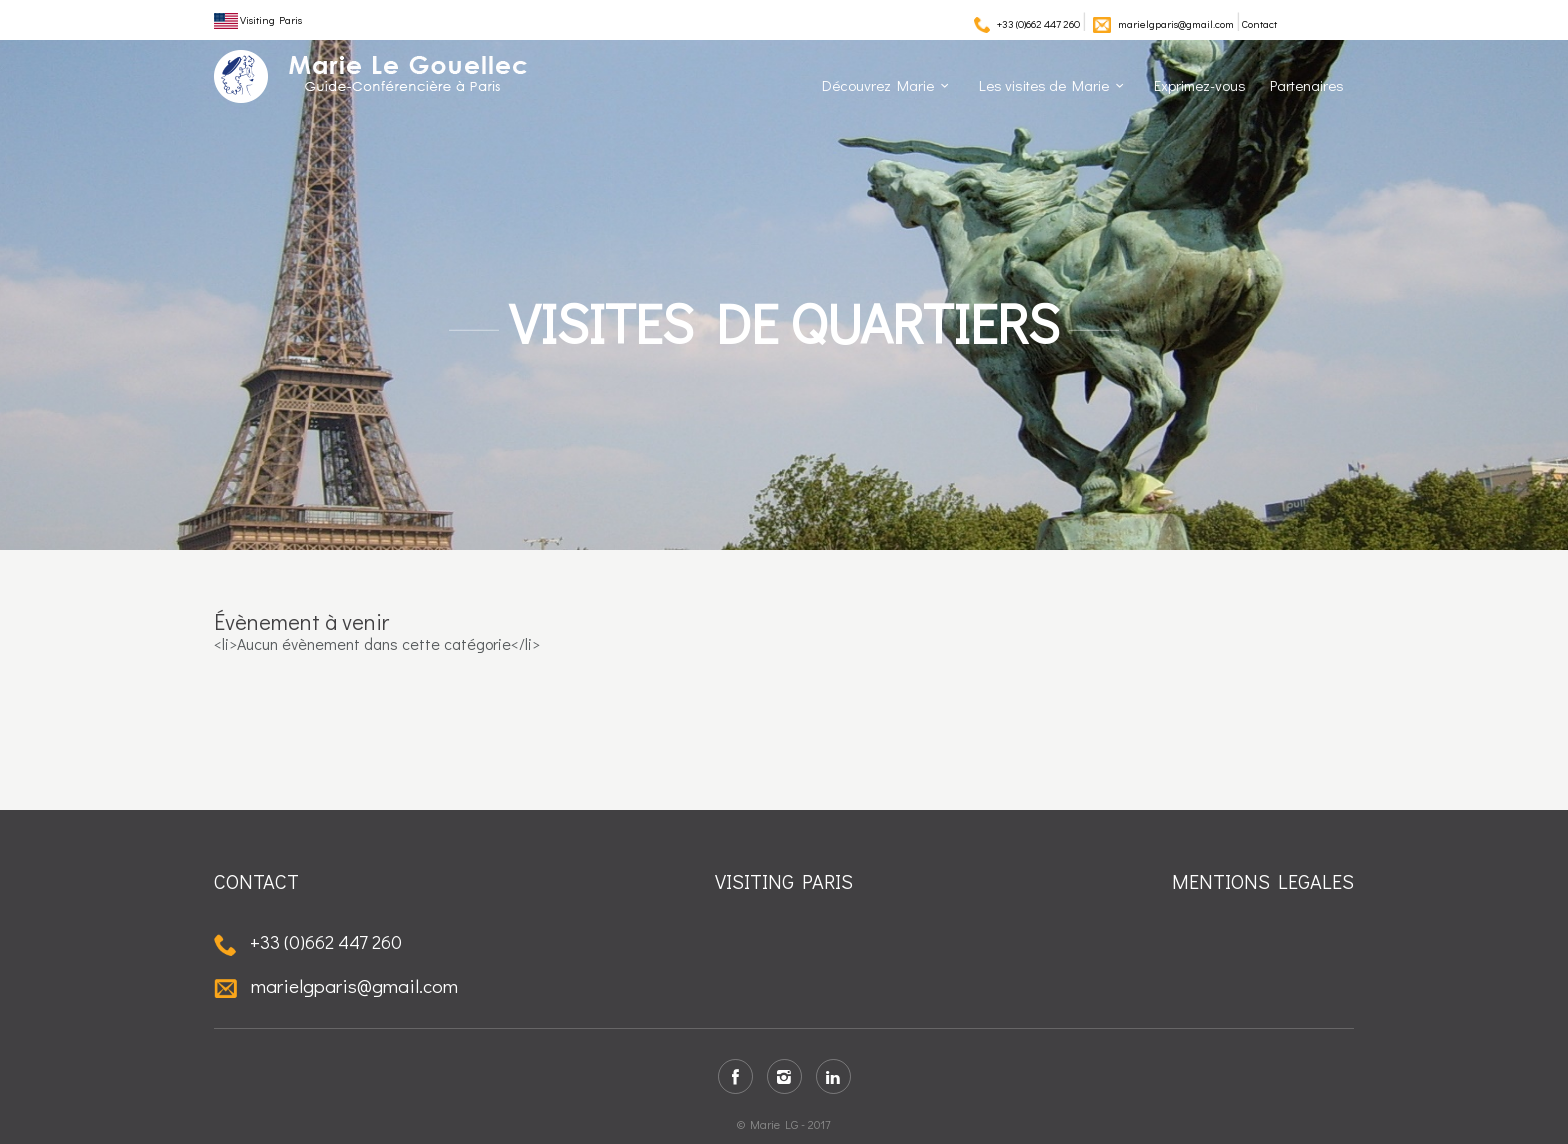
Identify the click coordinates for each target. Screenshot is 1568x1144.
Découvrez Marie (878, 85)
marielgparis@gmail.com (1176, 23)
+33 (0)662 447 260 (1038, 23)
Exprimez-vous (1200, 85)
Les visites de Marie (1044, 85)
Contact (1259, 23)
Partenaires (1307, 85)
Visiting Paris (258, 19)
